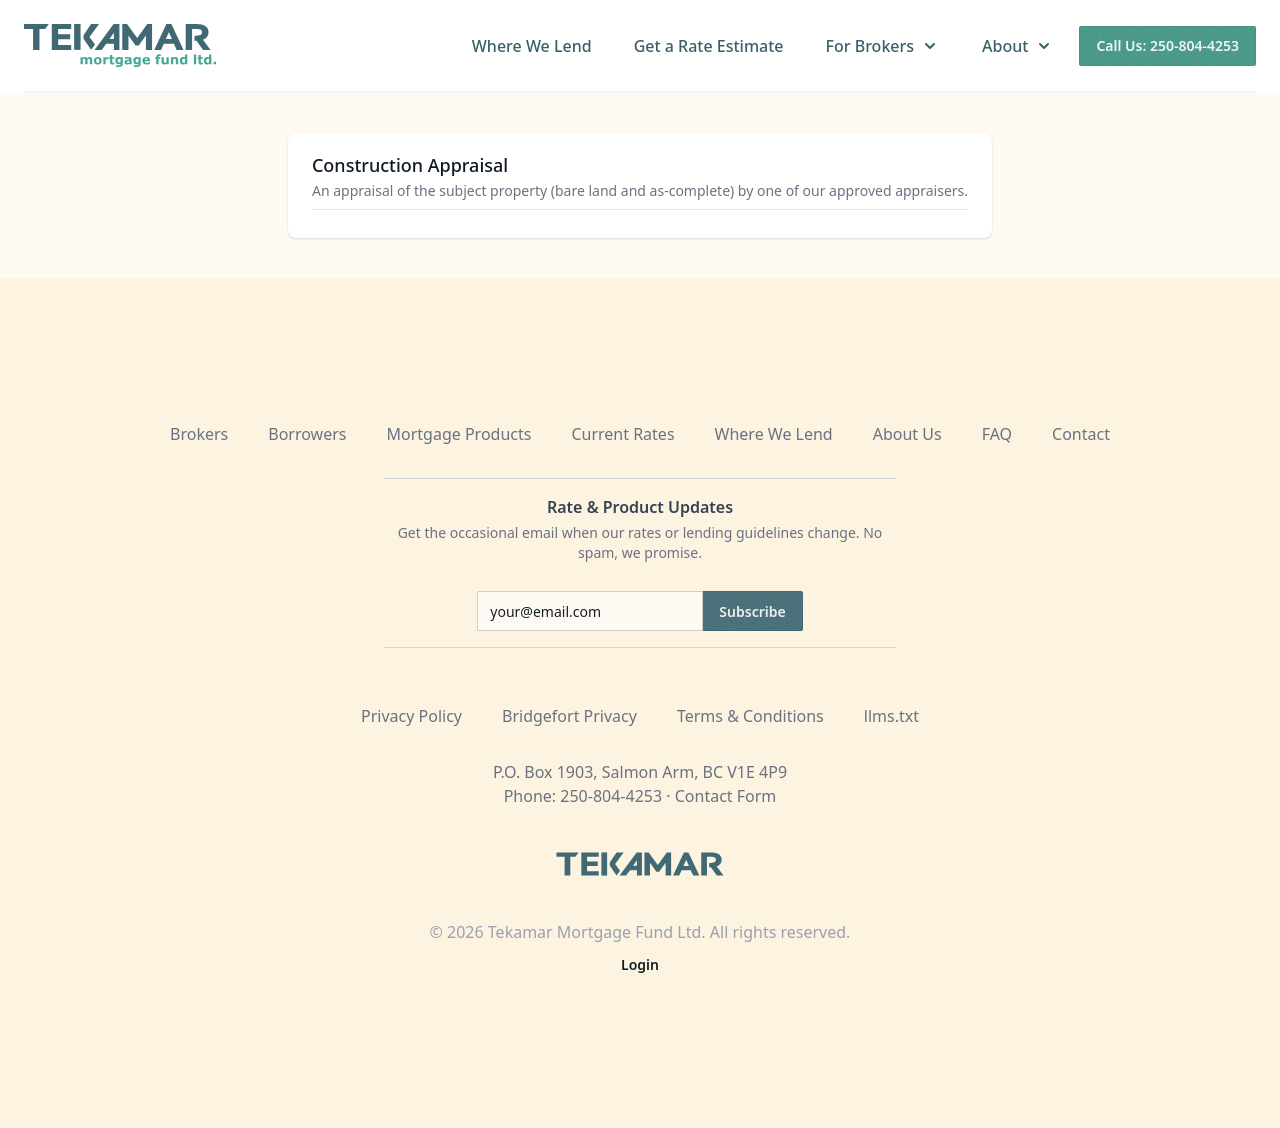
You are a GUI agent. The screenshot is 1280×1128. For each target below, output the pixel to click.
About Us (907, 434)
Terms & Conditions (750, 716)
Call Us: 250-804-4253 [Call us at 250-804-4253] (1167, 45)
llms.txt (891, 716)
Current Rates (622, 434)
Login (640, 964)
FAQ (997, 434)
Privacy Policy (411, 716)
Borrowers (307, 434)
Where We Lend (532, 46)
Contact (1081, 434)
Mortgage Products (459, 434)
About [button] (1018, 46)
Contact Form (726, 796)
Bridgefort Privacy (569, 716)
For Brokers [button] (883, 46)
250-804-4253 (611, 796)
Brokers (199, 434)
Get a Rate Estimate (709, 46)
